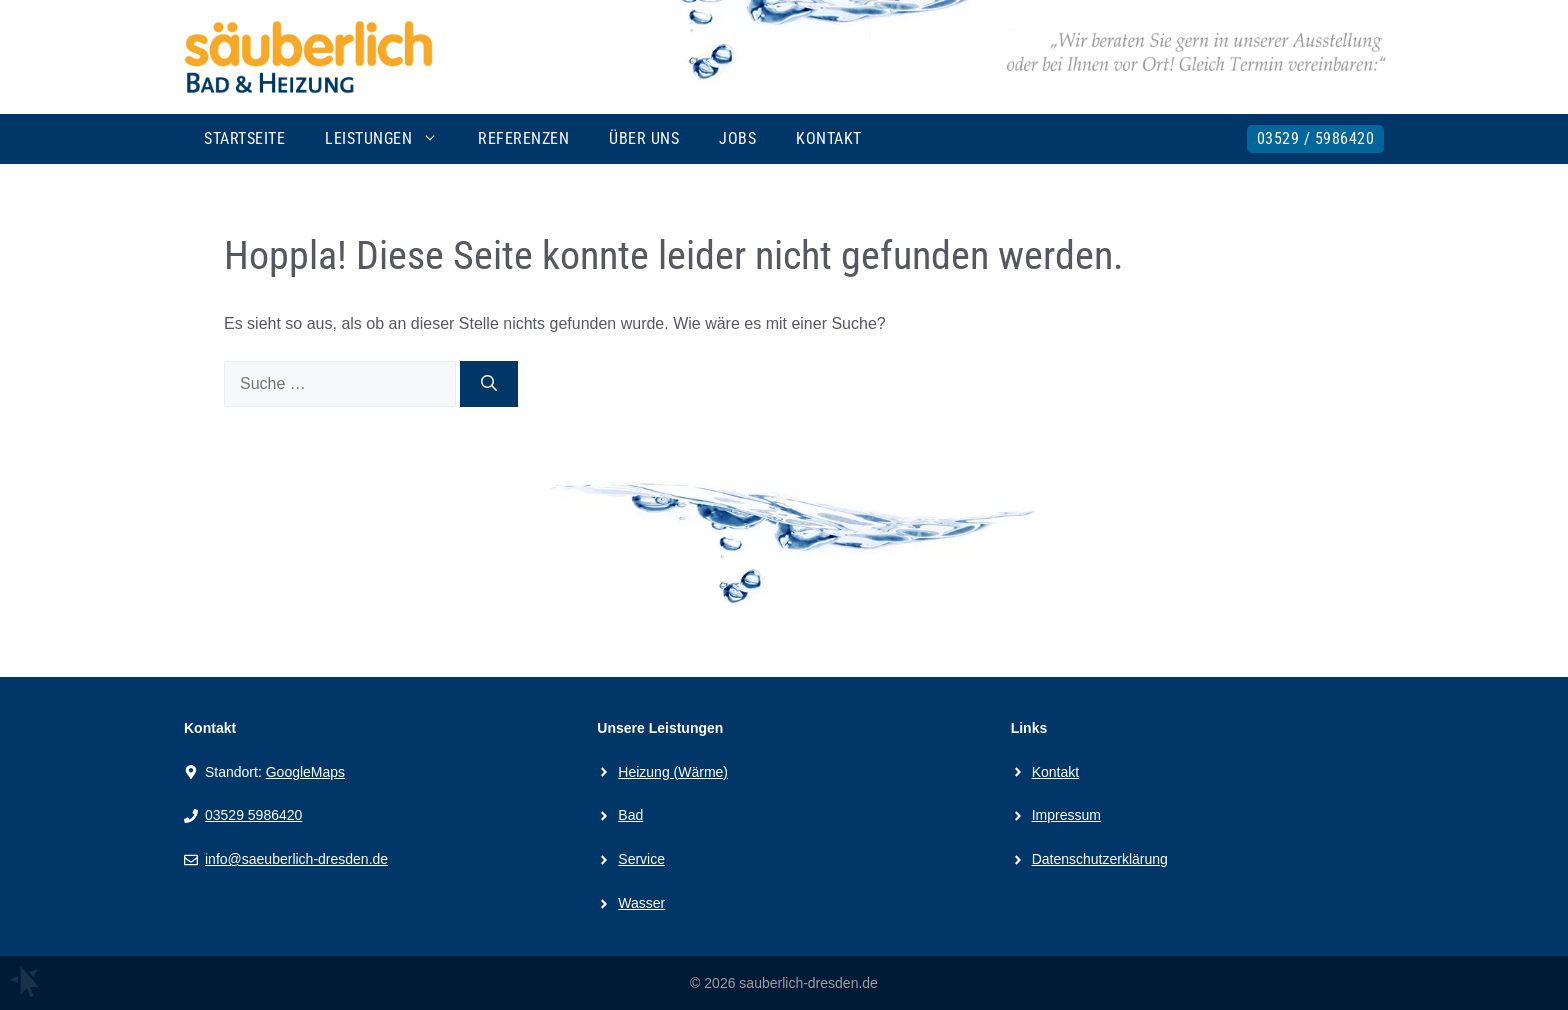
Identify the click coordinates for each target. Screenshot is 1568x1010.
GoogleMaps (305, 772)
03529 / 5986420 (1316, 138)
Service (641, 859)
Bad (630, 815)
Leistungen (391, 139)
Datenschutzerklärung (1100, 859)
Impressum (1066, 815)
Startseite (244, 138)
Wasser (641, 903)
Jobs (737, 138)
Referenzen (523, 138)
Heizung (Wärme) (673, 772)
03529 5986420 (253, 815)
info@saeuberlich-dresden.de (296, 859)
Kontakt (829, 138)
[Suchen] (489, 384)
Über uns (644, 138)
